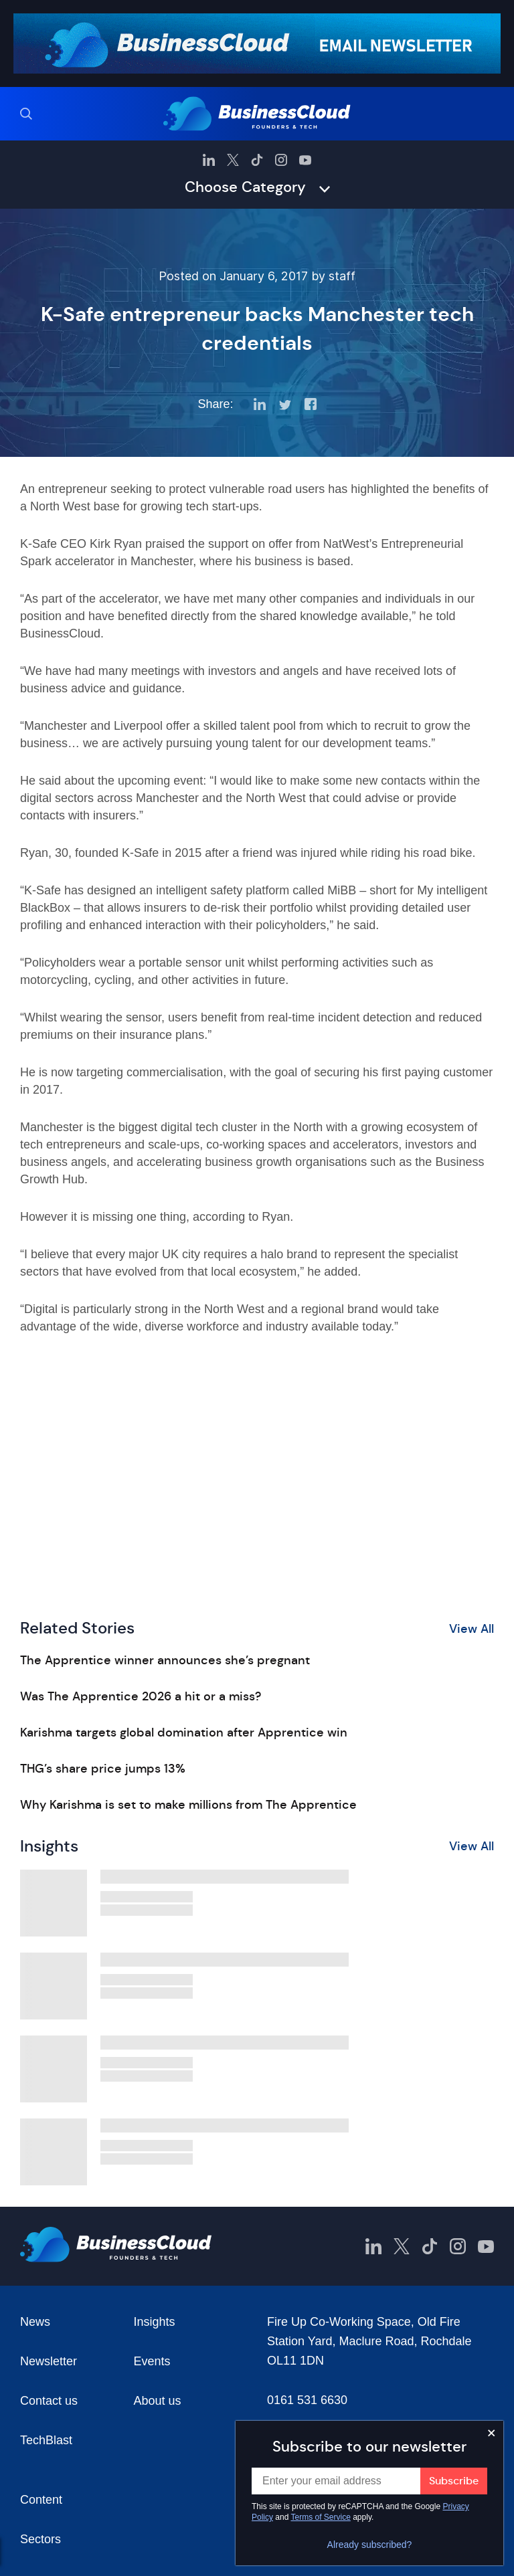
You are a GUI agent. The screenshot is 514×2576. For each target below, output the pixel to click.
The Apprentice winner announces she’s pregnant (165, 1660)
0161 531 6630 (307, 2400)
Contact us (49, 2400)
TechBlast (46, 2440)
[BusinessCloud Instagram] (281, 160)
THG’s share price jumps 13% (102, 1768)
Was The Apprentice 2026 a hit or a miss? (140, 1696)
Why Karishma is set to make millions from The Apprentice (188, 1804)
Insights (154, 2322)
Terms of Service (321, 2517)
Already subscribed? (369, 2544)
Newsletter (48, 2361)
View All (471, 1628)
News (35, 2322)
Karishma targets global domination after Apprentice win (183, 1732)
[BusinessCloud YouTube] (305, 160)
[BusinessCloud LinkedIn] (209, 160)
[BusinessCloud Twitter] (233, 160)
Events (152, 2361)
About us (157, 2400)
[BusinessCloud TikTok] (257, 160)
